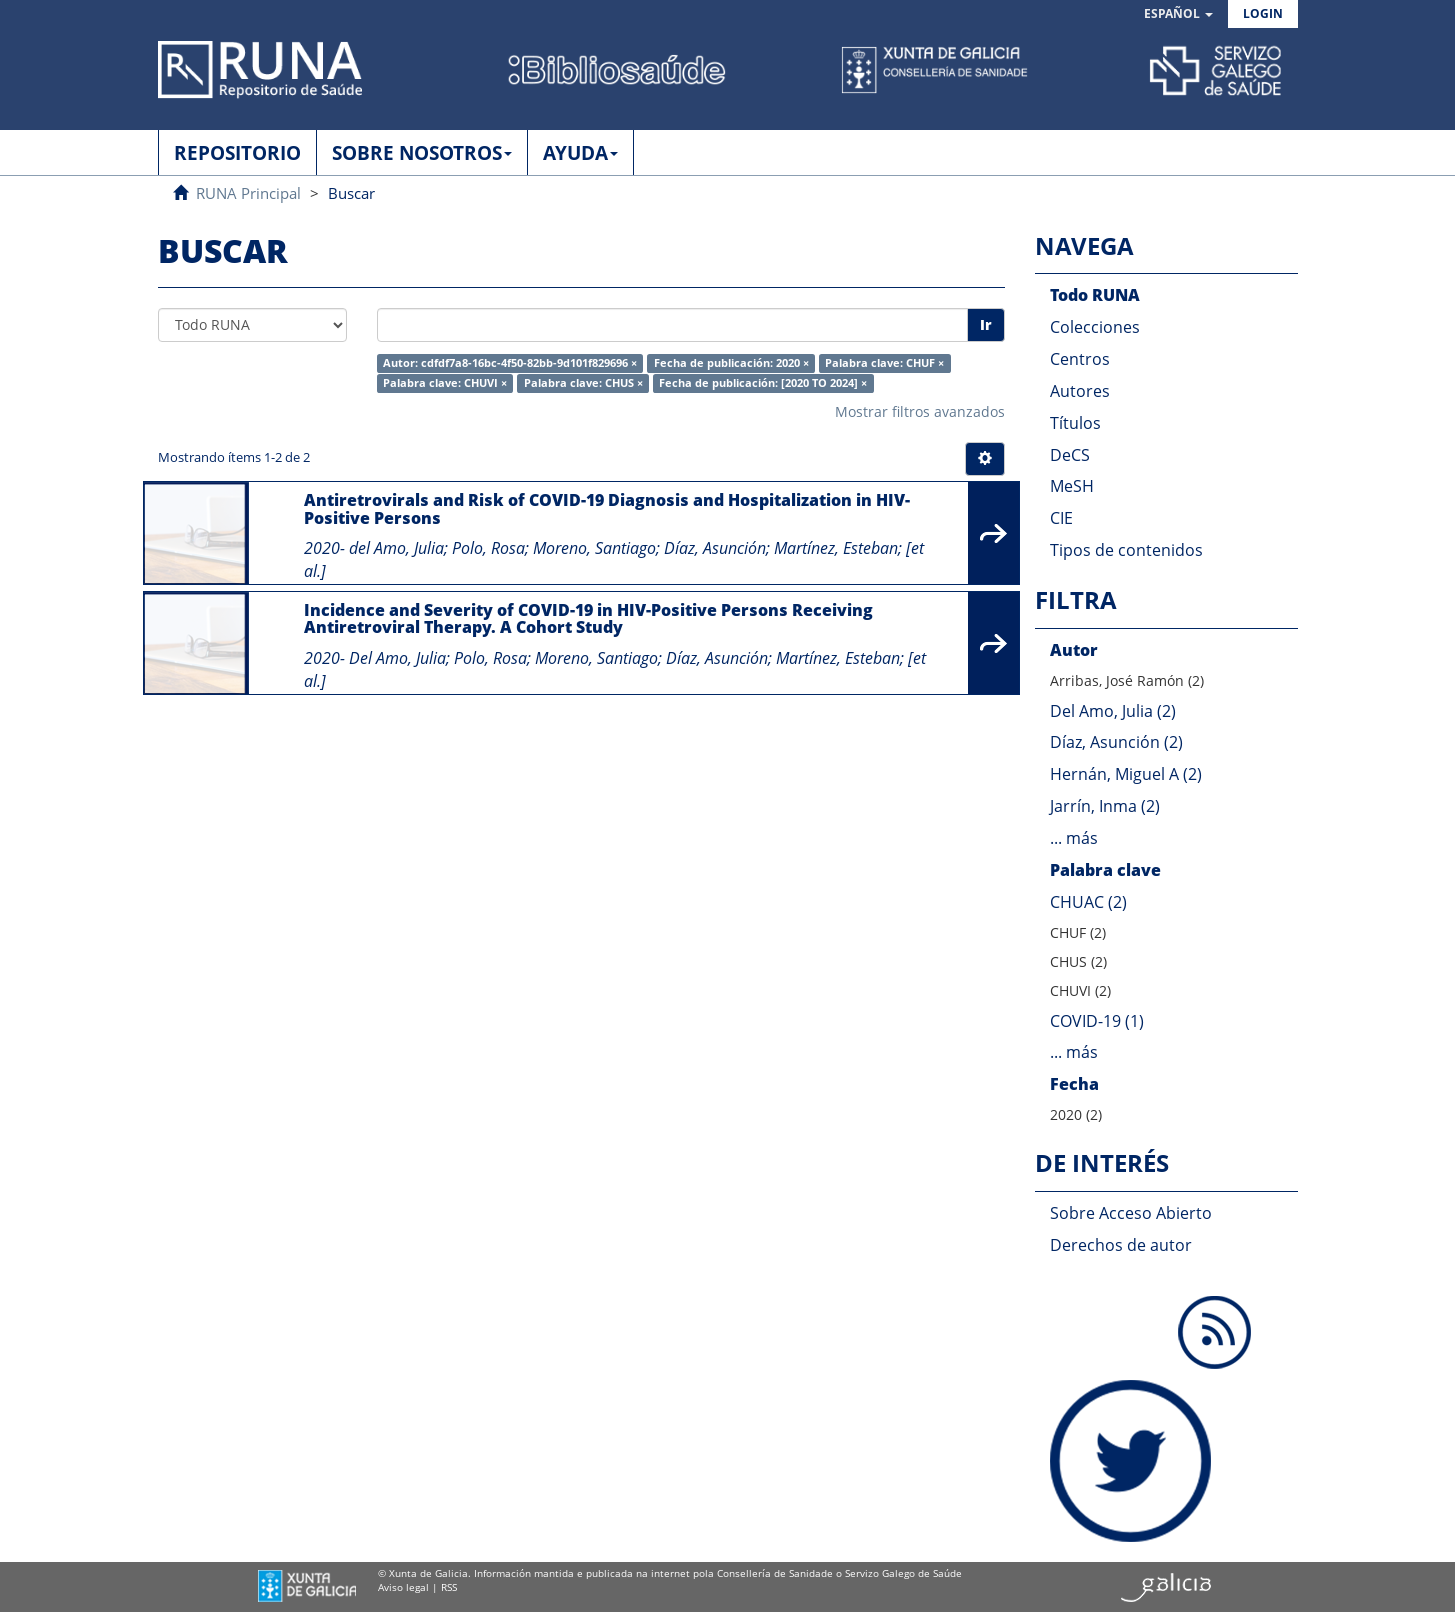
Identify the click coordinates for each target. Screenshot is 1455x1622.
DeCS (1070, 455)
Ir (986, 324)
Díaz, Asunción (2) (1116, 742)
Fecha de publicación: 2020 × (731, 363)
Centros (1080, 359)
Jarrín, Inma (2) (1105, 806)
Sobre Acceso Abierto (1131, 1213)
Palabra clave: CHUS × (583, 383)
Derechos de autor (1121, 1245)
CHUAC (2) (1088, 902)
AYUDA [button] (580, 153)
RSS (449, 1587)
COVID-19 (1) (1097, 1021)
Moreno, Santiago (594, 548)
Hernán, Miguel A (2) (1126, 774)
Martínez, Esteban (836, 548)
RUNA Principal (248, 193)
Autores (1080, 391)
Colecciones (1095, 327)
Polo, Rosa (488, 548)
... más (1074, 838)
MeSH (1072, 486)
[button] (1178, 14)
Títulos (1075, 423)
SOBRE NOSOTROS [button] (422, 153)
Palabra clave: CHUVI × (445, 383)
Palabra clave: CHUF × (884, 363)
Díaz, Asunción (715, 548)
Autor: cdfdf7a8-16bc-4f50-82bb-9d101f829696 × (510, 363)
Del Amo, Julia (397, 658)
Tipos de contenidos (1126, 550)
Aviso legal (403, 1587)
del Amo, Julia (396, 548)
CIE (1061, 518)
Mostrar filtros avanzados (920, 411)
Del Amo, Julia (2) (1113, 711)
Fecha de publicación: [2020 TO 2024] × (763, 383)
